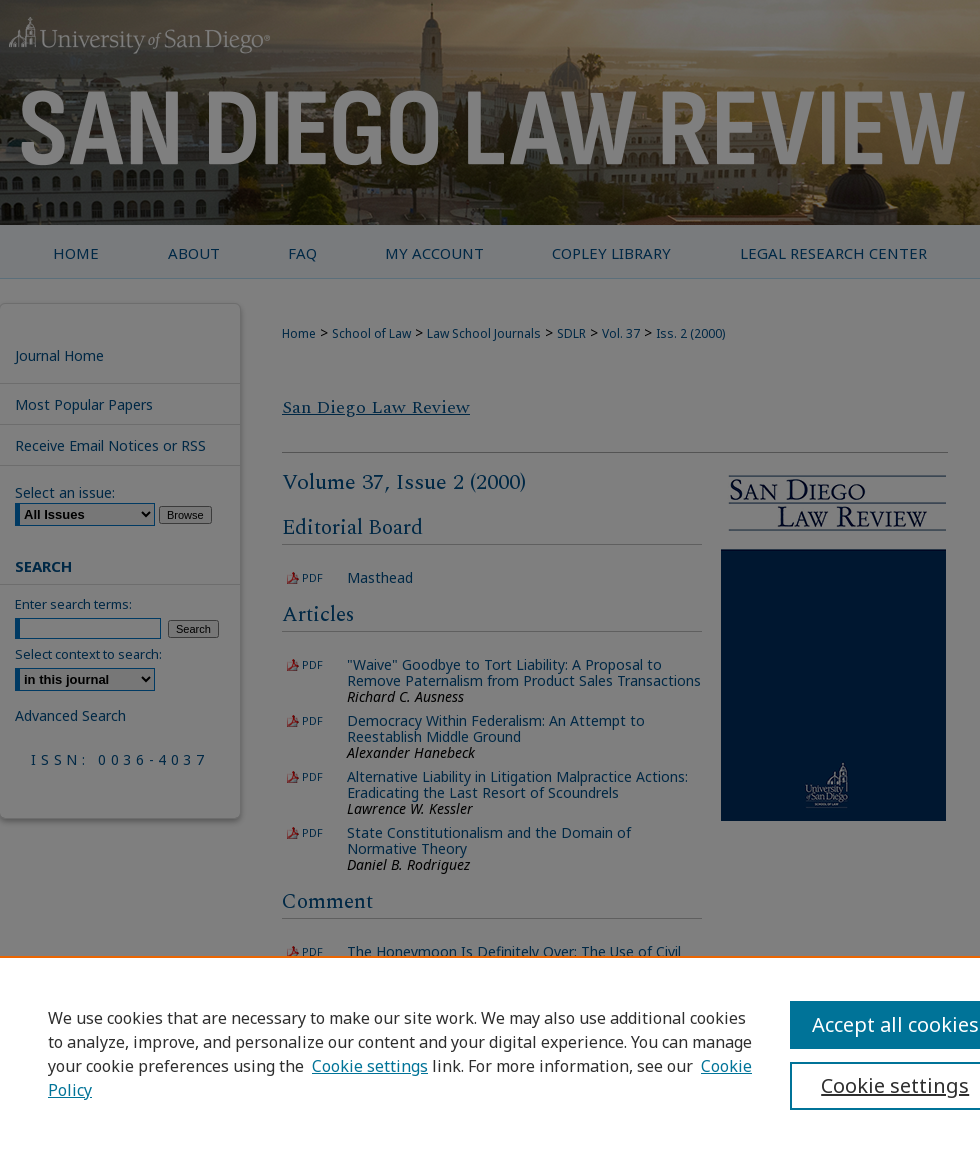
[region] (490, 1053)
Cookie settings (370, 1066)
